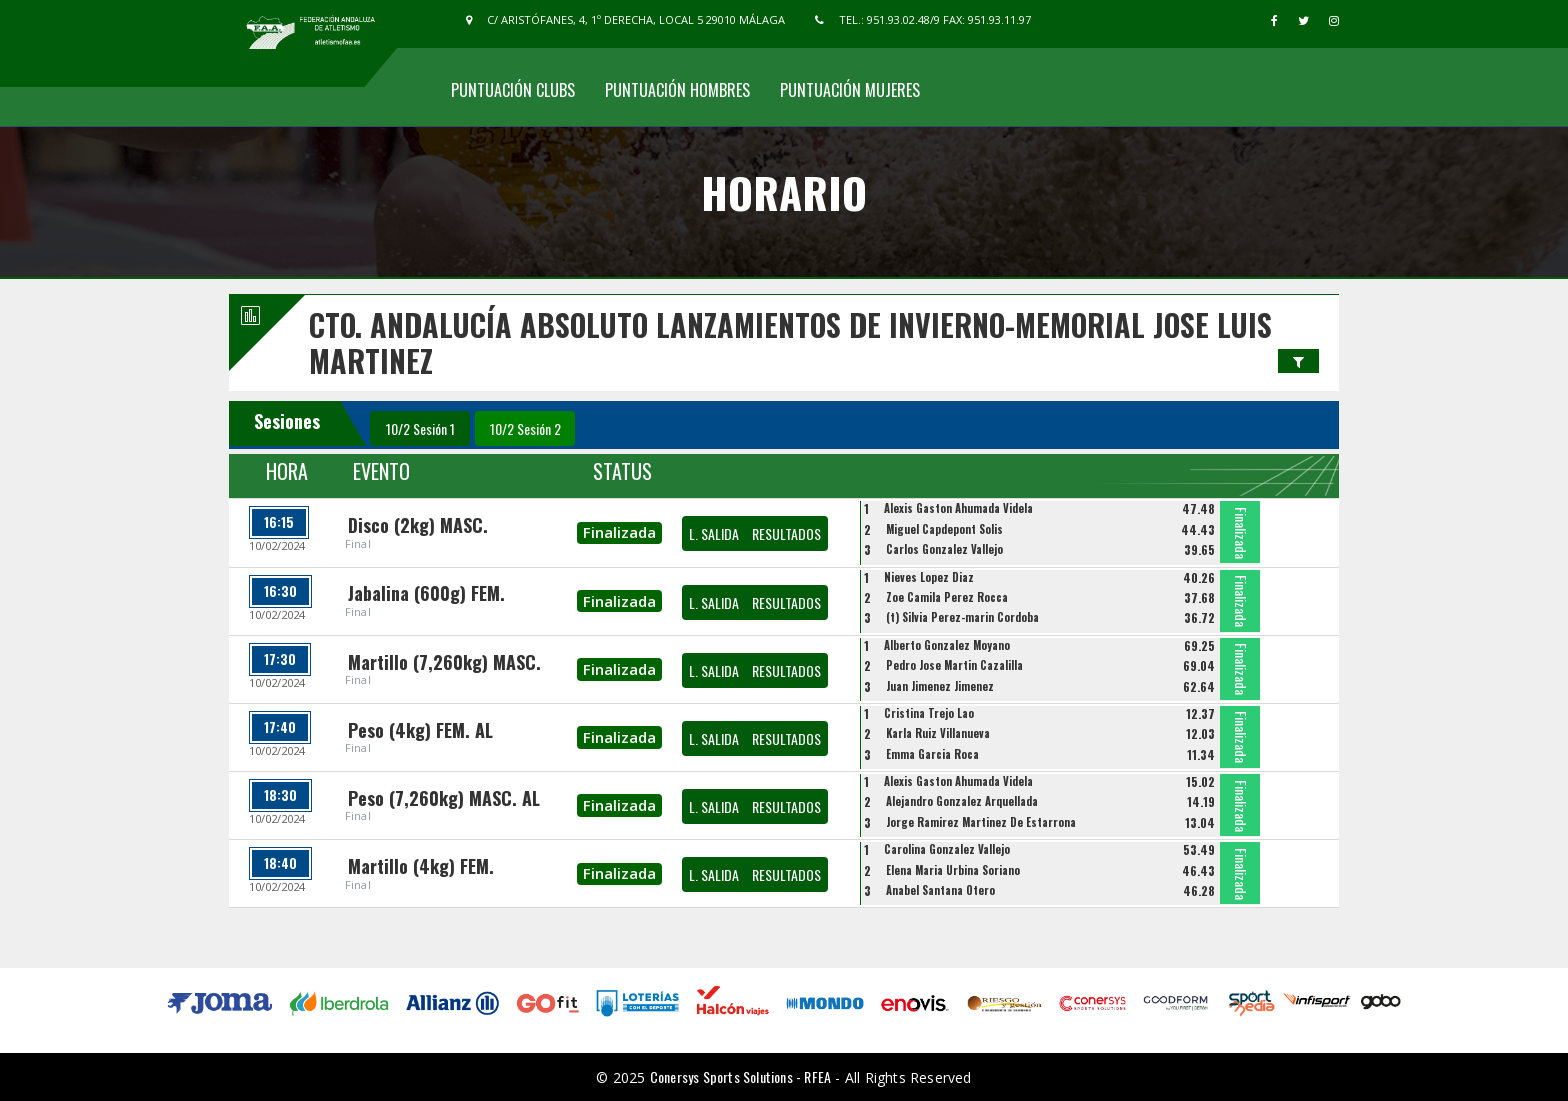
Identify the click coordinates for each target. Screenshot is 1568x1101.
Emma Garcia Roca (932, 754)
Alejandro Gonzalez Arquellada (962, 801)
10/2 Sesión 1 (420, 428)
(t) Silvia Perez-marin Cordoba (962, 617)
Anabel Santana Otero (940, 890)
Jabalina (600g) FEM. (426, 593)
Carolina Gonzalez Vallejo (947, 849)
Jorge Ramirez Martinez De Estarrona (981, 822)
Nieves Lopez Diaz (929, 577)
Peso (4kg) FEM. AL (420, 730)
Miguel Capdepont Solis (944, 529)
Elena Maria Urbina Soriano (953, 870)
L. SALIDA (714, 533)
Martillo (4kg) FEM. (421, 866)
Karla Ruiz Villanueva (938, 733)
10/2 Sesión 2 (525, 428)
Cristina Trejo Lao (929, 713)
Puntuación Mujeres (850, 90)
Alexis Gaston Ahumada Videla (958, 508)
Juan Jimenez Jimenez (940, 686)
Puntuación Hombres (677, 90)
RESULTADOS (786, 533)
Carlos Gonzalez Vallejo (944, 549)
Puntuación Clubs (513, 90)
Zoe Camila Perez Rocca (947, 597)
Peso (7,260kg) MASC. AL (444, 798)
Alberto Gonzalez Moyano (947, 645)
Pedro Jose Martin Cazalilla (954, 665)
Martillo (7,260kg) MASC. (444, 662)
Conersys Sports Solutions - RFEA (740, 1076)
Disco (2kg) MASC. (418, 525)
